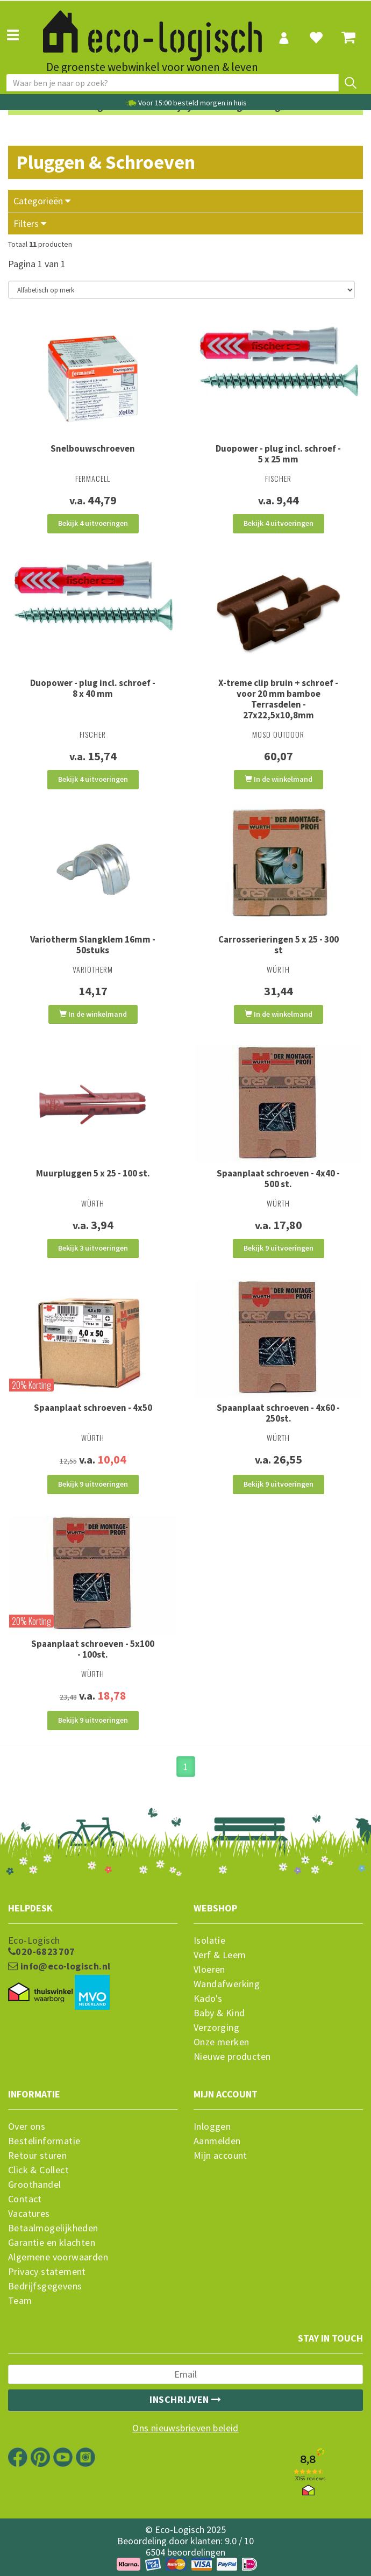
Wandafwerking (227, 1984)
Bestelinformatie (44, 2141)
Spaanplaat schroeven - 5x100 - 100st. (92, 1649)
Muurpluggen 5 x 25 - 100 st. (93, 1173)
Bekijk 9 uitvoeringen (278, 1248)
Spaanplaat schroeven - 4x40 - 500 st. (278, 1178)
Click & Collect (38, 2170)
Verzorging (216, 2027)
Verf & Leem (220, 1955)
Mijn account (220, 2155)
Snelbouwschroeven (93, 448)
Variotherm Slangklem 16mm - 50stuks (92, 944)
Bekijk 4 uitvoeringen (93, 523)
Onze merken (221, 2042)
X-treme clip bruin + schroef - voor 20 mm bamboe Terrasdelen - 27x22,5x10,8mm (278, 699)
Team (20, 2301)
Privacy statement (47, 2272)
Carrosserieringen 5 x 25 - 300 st (278, 944)
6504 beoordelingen (185, 2552)
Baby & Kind (219, 2013)
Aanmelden (217, 2141)
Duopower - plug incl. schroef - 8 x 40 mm (92, 688)
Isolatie (209, 1940)
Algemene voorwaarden (58, 2257)
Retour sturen (37, 2155)
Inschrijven (185, 2399)
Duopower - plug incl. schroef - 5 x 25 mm (278, 454)
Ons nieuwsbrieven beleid (185, 2428)
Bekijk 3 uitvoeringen (93, 1248)
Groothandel (34, 2184)
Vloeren (209, 1969)
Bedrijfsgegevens (45, 2286)
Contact (25, 2199)
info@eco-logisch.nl (59, 1966)
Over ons (26, 2126)
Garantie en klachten (51, 2243)
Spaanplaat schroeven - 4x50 (93, 1408)
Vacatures (29, 2214)
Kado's (208, 1998)
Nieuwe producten (232, 2057)
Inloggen (212, 2126)
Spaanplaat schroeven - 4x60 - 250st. (278, 1413)
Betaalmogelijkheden (53, 2228)
